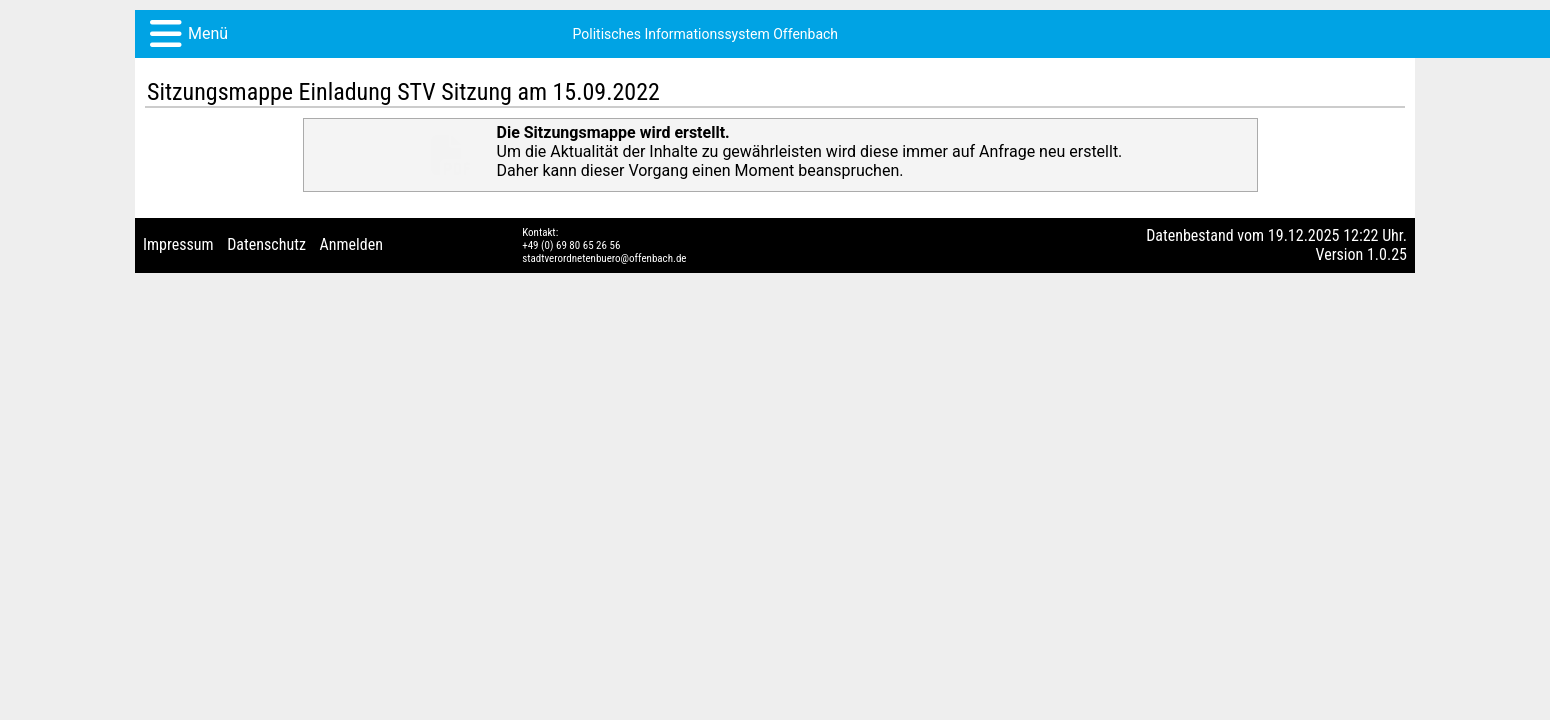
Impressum (178, 334)
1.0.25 (1387, 344)
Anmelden (351, 334)
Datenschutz (266, 334)
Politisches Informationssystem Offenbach (313, 57)
